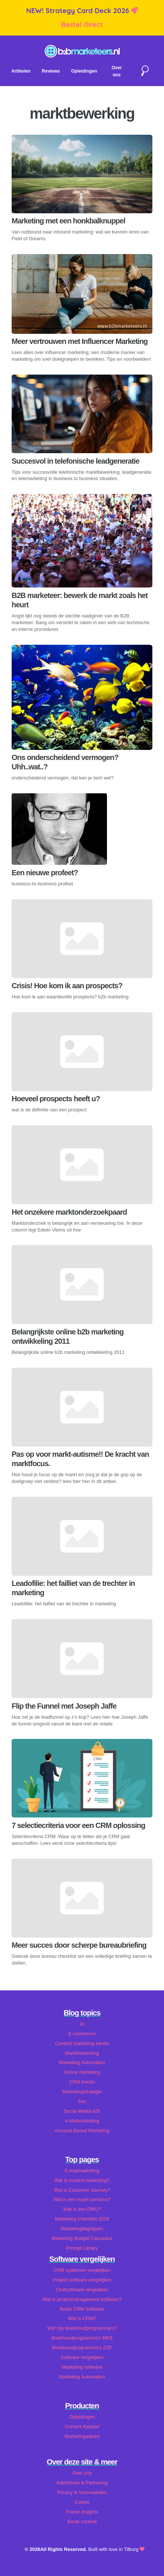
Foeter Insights (82, 2512)
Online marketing (82, 2072)
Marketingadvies (82, 2436)
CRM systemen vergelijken (81, 2270)
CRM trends (82, 2082)
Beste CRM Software (82, 2309)
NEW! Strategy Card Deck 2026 (78, 10)
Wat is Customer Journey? (82, 2190)
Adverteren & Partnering (82, 2482)
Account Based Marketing (82, 2130)
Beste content (81, 2521)
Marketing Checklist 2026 (82, 2219)
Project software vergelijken (82, 2280)
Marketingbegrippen (82, 2228)
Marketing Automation (82, 2062)
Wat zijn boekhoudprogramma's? (82, 2328)
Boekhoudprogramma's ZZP (82, 2347)
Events (82, 2502)
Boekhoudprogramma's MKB (82, 2338)
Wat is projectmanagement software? (82, 2299)
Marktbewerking (82, 2053)
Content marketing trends (82, 2043)
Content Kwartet (82, 2426)
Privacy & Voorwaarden (82, 2492)
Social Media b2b (81, 2111)
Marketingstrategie (82, 2091)
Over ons (82, 2473)
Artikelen (20, 71)
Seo (82, 2101)
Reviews (51, 71)
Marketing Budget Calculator (82, 2238)
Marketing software (82, 2367)
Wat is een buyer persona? (81, 2199)
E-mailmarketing (82, 2170)
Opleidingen (84, 71)
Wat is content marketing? (82, 2180)
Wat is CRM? (82, 2318)
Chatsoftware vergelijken (82, 2289)
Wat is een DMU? (82, 2209)
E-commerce (82, 2033)
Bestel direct (82, 24)
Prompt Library (82, 2248)
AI (82, 2024)
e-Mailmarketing (82, 2121)
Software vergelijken (82, 2357)
